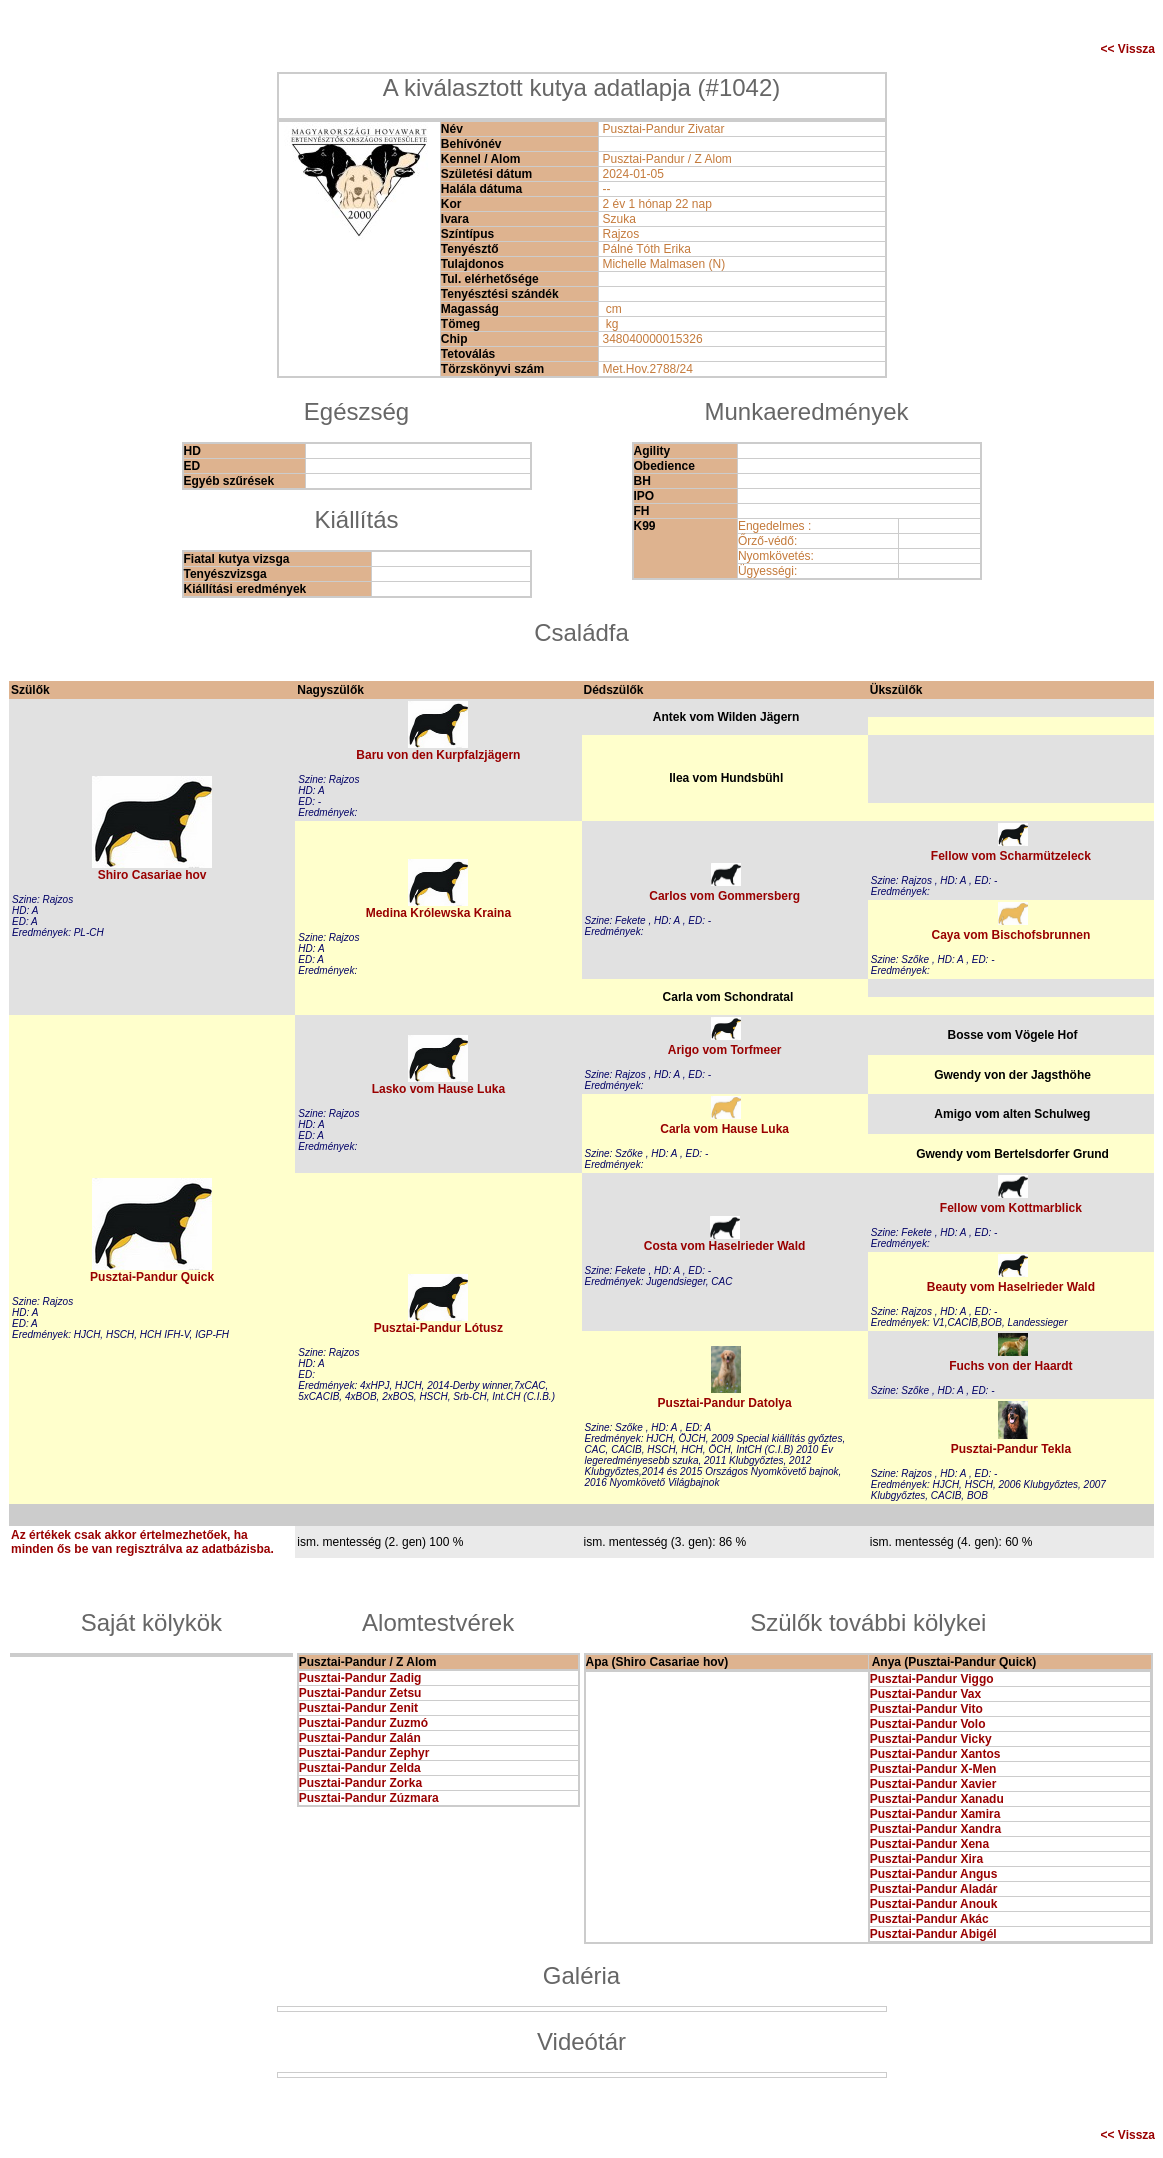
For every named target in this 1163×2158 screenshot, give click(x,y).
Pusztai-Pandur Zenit (358, 1708)
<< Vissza (1128, 49)
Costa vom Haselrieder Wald (725, 1246)
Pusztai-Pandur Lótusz (438, 1328)
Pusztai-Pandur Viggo (932, 1679)
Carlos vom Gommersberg (724, 896)
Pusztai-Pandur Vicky (931, 1739)
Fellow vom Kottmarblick (1011, 1208)
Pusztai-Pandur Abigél (933, 1934)
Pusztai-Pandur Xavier (933, 1784)
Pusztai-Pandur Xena (929, 1844)
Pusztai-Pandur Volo (928, 1724)
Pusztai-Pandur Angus (934, 1874)
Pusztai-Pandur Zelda (360, 1768)
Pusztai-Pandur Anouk (934, 1904)
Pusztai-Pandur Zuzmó (363, 1723)
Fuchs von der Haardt (1010, 1366)
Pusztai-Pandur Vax (925, 1694)
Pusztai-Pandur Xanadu (937, 1799)
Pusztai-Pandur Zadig (360, 1678)
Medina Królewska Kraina (438, 913)
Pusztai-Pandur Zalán (360, 1738)
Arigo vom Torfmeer (725, 1050)
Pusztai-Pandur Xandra (935, 1829)
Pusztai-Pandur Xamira (935, 1814)
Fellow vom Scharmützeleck (1011, 856)
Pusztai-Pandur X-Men (933, 1769)
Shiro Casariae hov (152, 875)
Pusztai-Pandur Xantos (935, 1754)
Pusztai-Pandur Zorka (360, 1783)
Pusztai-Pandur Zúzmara (369, 1798)
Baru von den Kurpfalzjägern (438, 755)
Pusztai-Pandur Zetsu (360, 1693)
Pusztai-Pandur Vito (926, 1709)
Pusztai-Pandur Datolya (725, 1403)
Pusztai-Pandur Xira (926, 1859)
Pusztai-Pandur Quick (152, 1277)
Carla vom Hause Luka (724, 1129)
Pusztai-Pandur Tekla (1011, 1449)
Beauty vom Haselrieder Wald (1011, 1287)
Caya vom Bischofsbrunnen (1011, 935)
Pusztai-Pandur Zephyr (364, 1753)
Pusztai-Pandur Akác (929, 1919)
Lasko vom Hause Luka (438, 1089)
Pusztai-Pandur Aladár (934, 1889)
